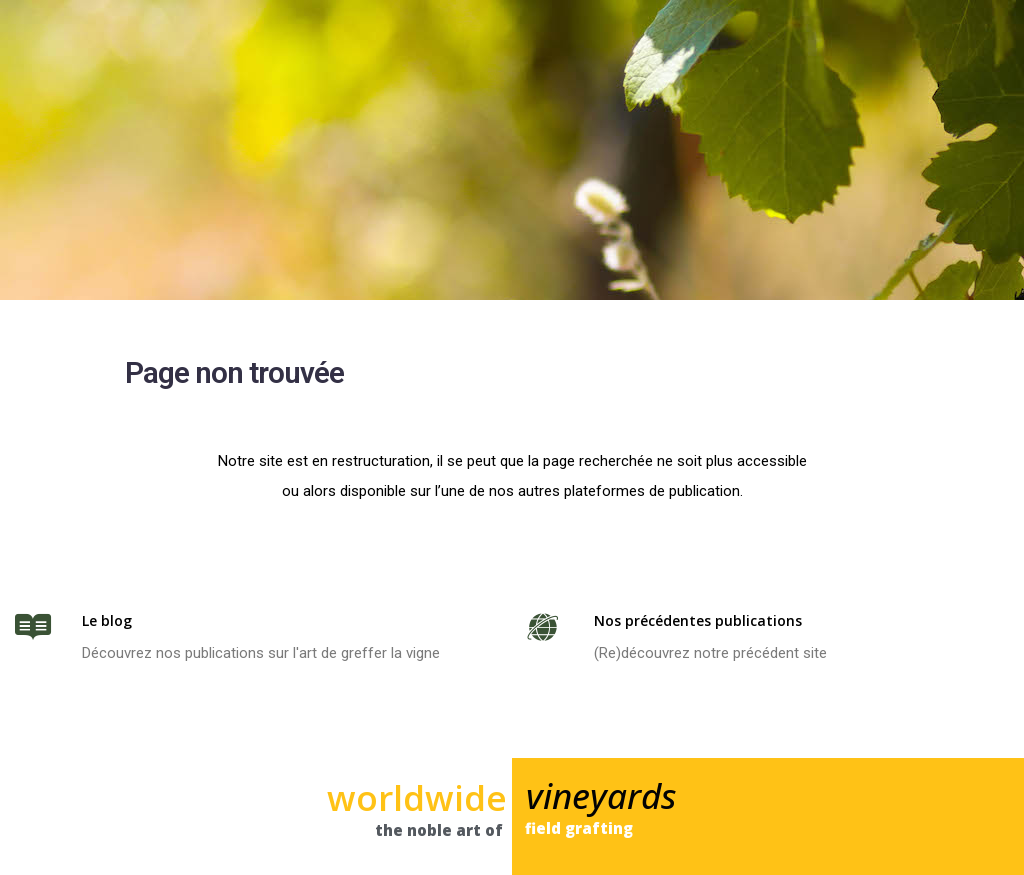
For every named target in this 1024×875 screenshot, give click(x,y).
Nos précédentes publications (698, 620)
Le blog (107, 620)
